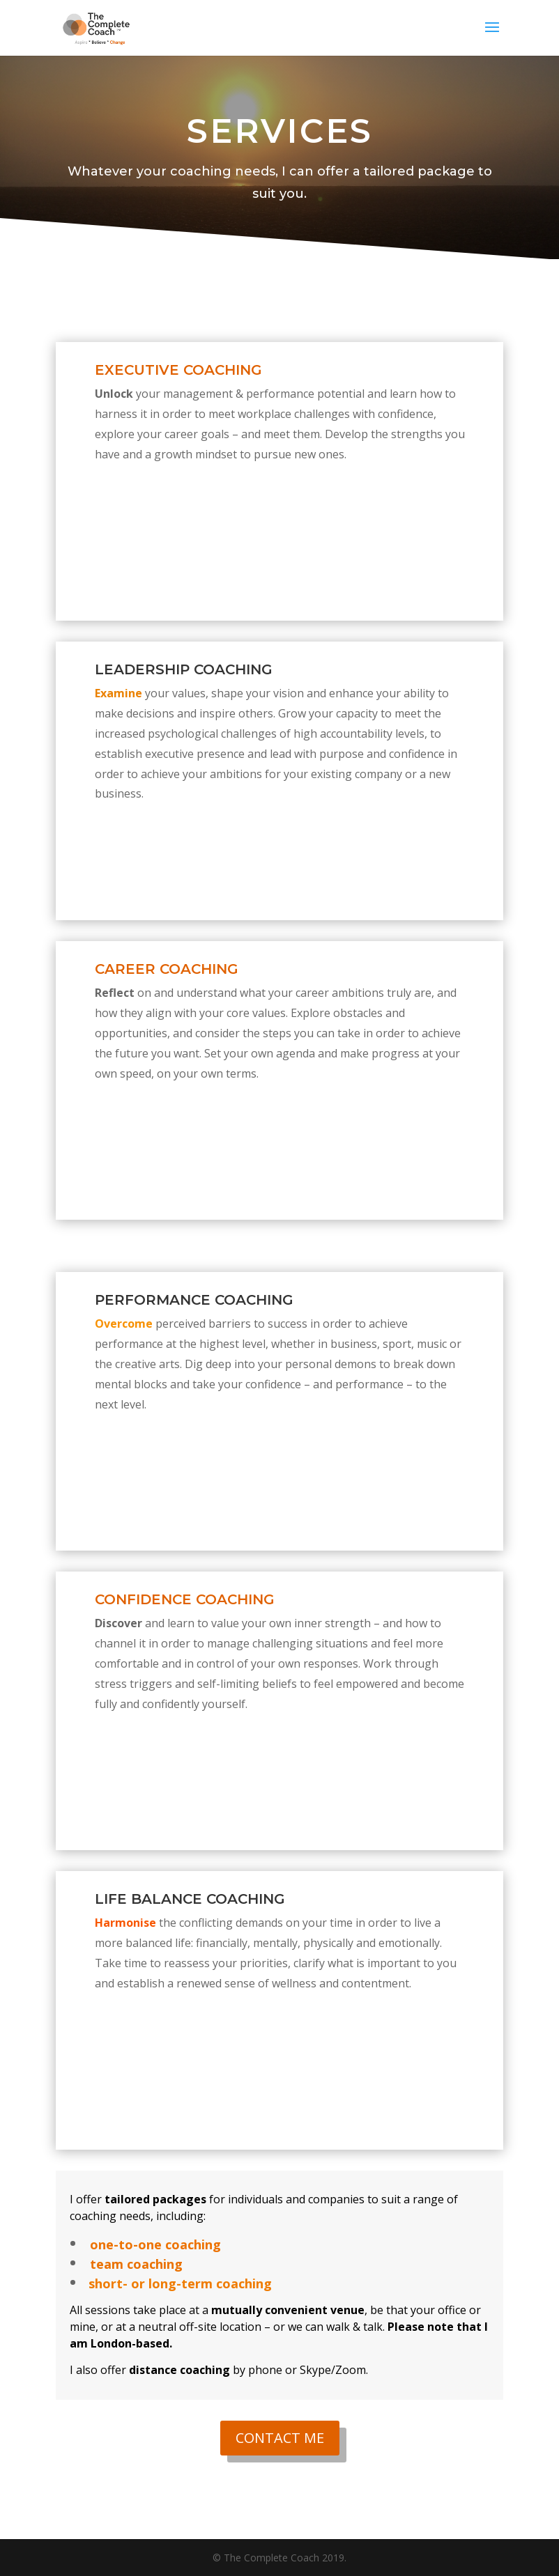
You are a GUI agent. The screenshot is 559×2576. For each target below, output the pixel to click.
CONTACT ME (280, 2437)
